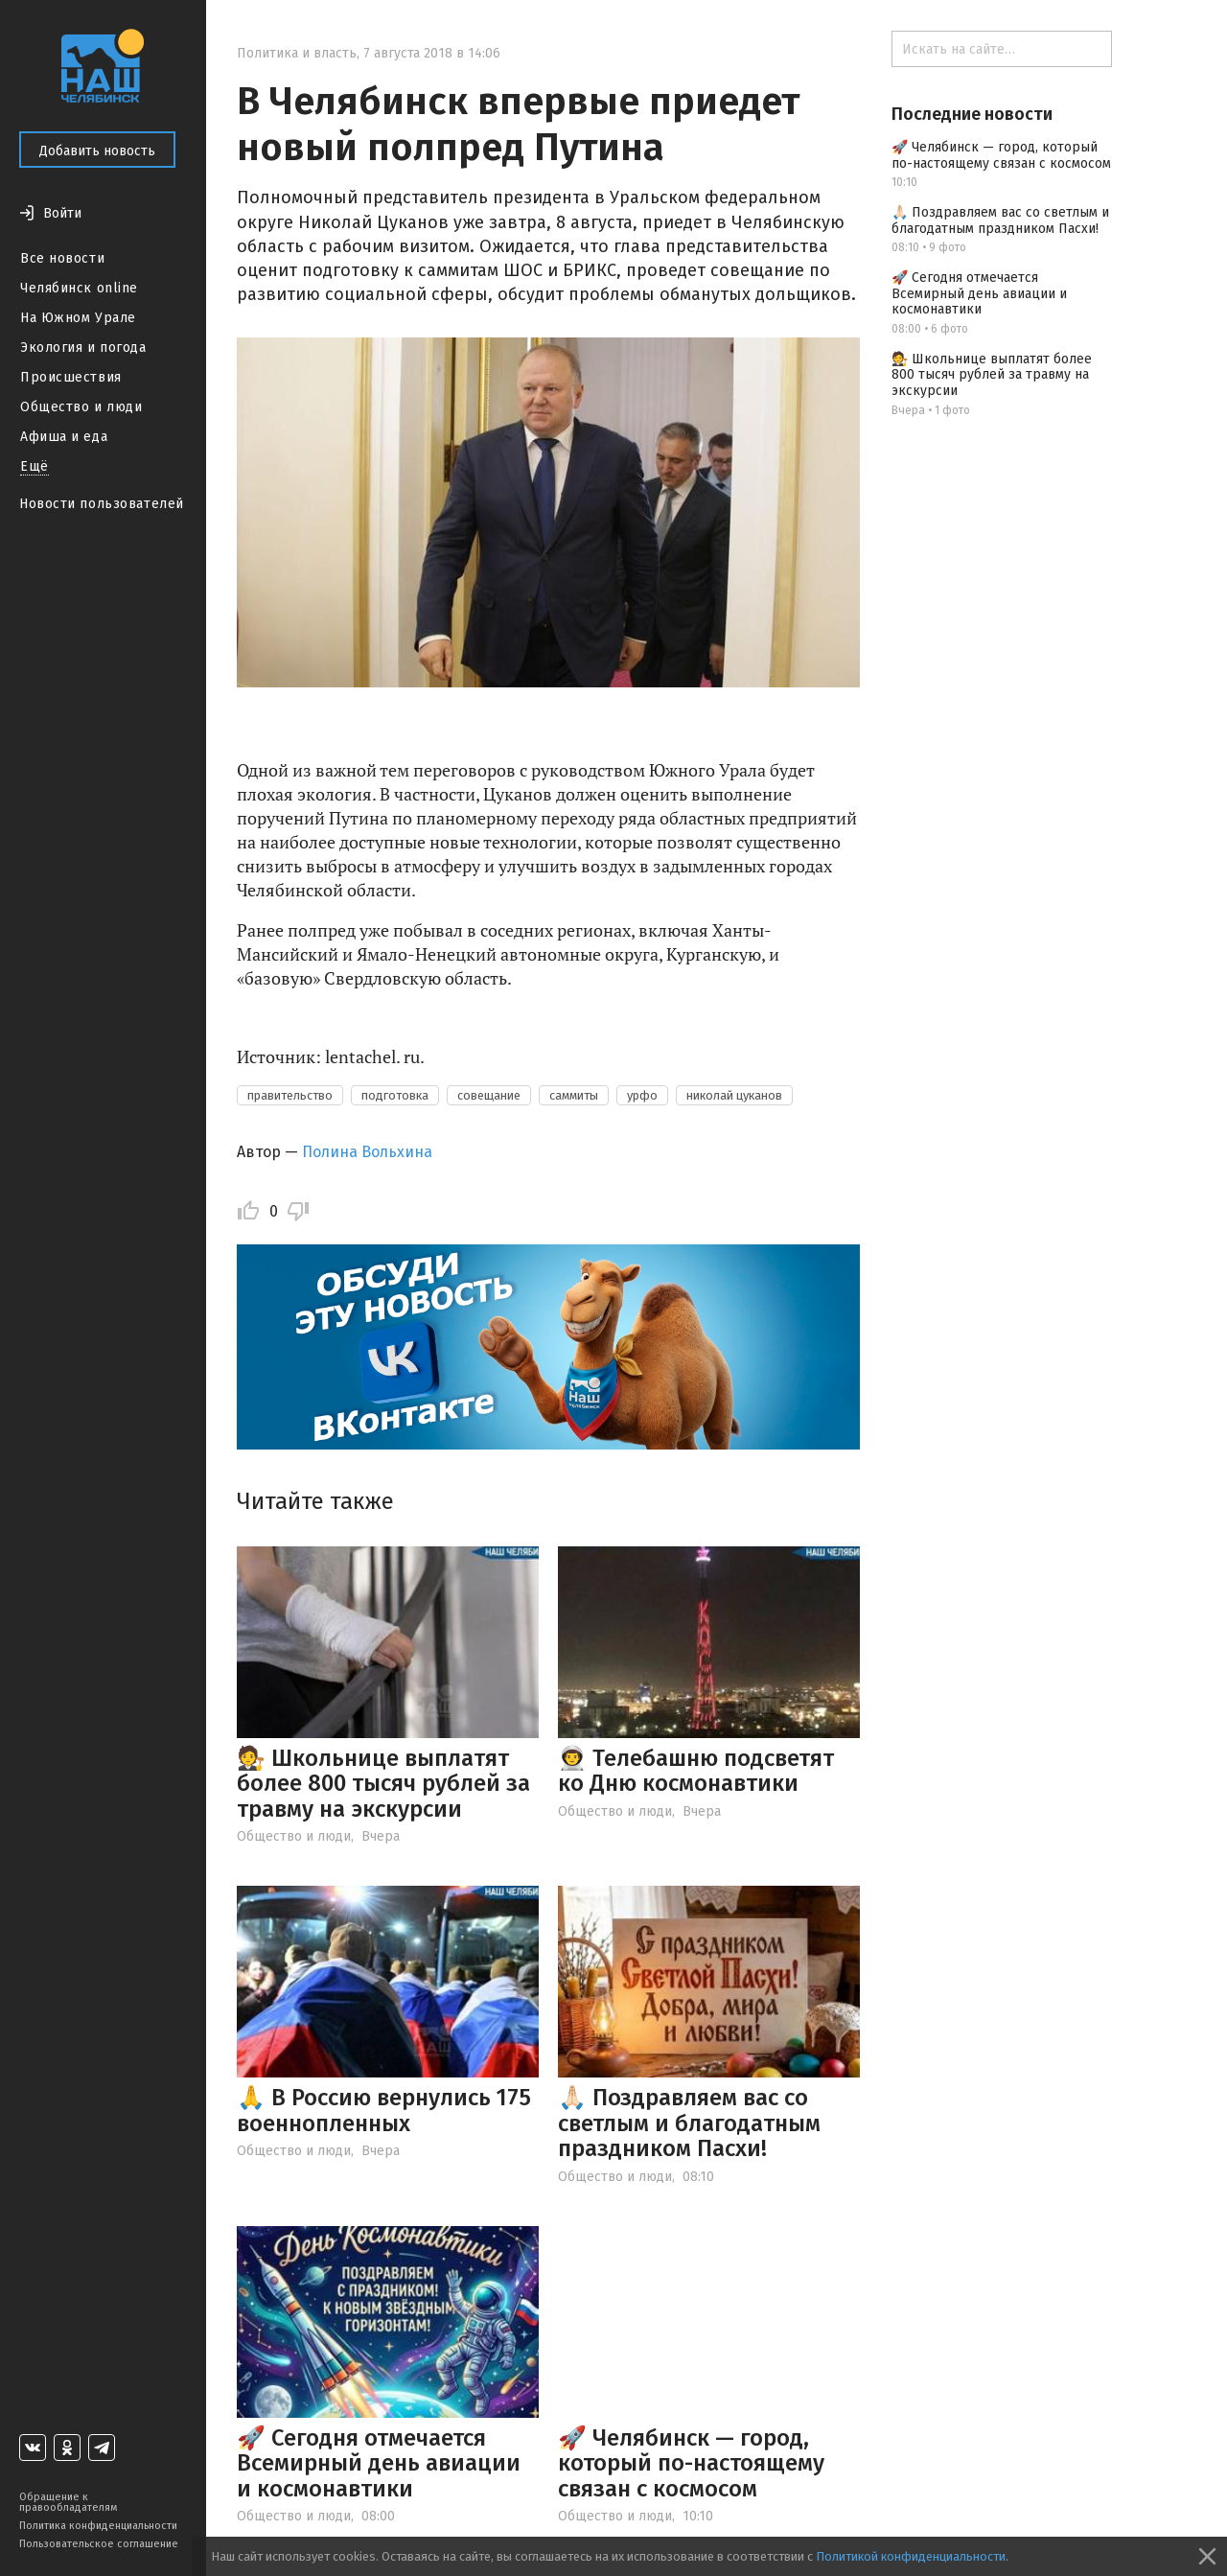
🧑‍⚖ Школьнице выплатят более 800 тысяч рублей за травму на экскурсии (383, 1783)
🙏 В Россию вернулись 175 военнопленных (384, 2110)
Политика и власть (297, 53)
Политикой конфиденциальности (911, 2556)
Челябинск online (79, 288)
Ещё (34, 466)
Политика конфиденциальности (98, 2525)
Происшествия (71, 377)
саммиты (573, 1095)
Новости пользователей (101, 504)
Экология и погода (83, 347)
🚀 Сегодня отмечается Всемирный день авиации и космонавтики (379, 2463)
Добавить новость (97, 151)
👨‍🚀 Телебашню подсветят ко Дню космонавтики (696, 1771)
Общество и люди (81, 407)
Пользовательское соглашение (98, 2544)
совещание (489, 1095)
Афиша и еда (63, 437)
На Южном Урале (78, 318)
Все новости (62, 258)
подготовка (394, 1095)
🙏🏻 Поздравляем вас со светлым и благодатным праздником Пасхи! (689, 2123)
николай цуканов (734, 1095)
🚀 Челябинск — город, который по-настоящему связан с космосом (691, 2463)
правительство (290, 1095)
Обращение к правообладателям (68, 2502)
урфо (642, 1095)
